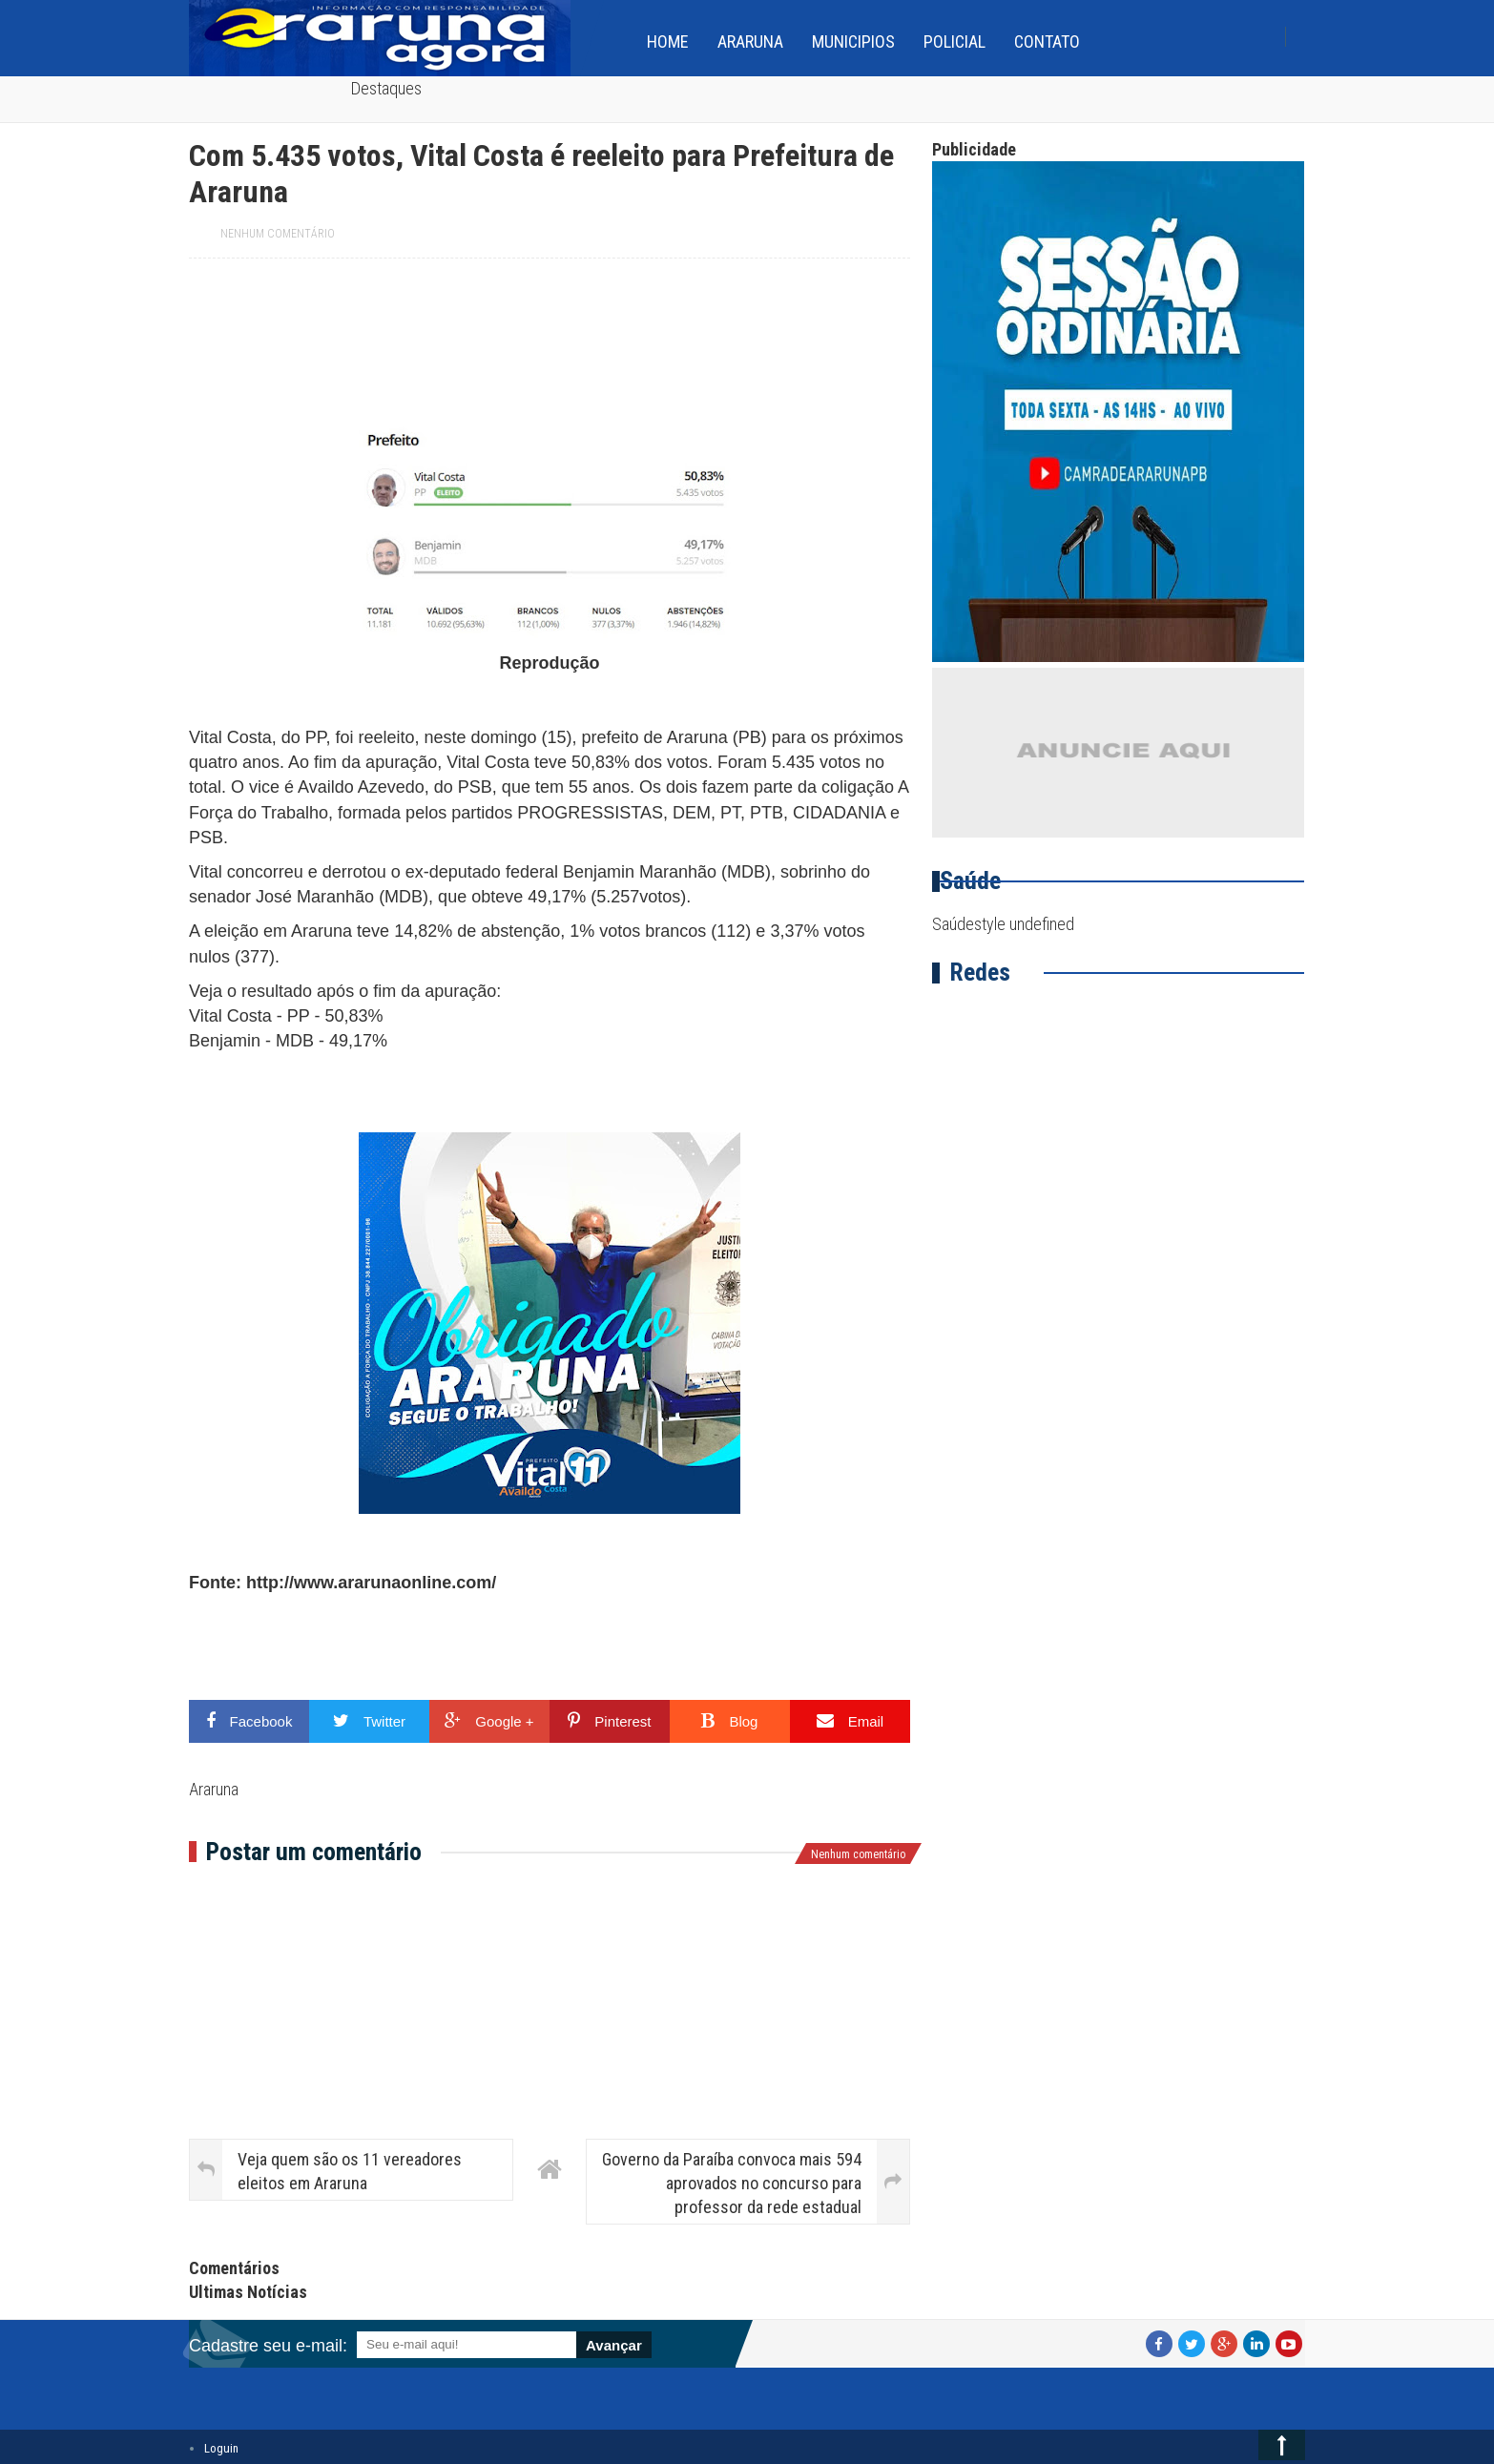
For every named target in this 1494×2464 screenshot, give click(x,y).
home (668, 41)
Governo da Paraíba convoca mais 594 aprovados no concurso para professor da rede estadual (731, 2183)
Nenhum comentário (277, 233)
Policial (954, 41)
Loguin (221, 2448)
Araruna (750, 41)
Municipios (853, 41)
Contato (1047, 41)
